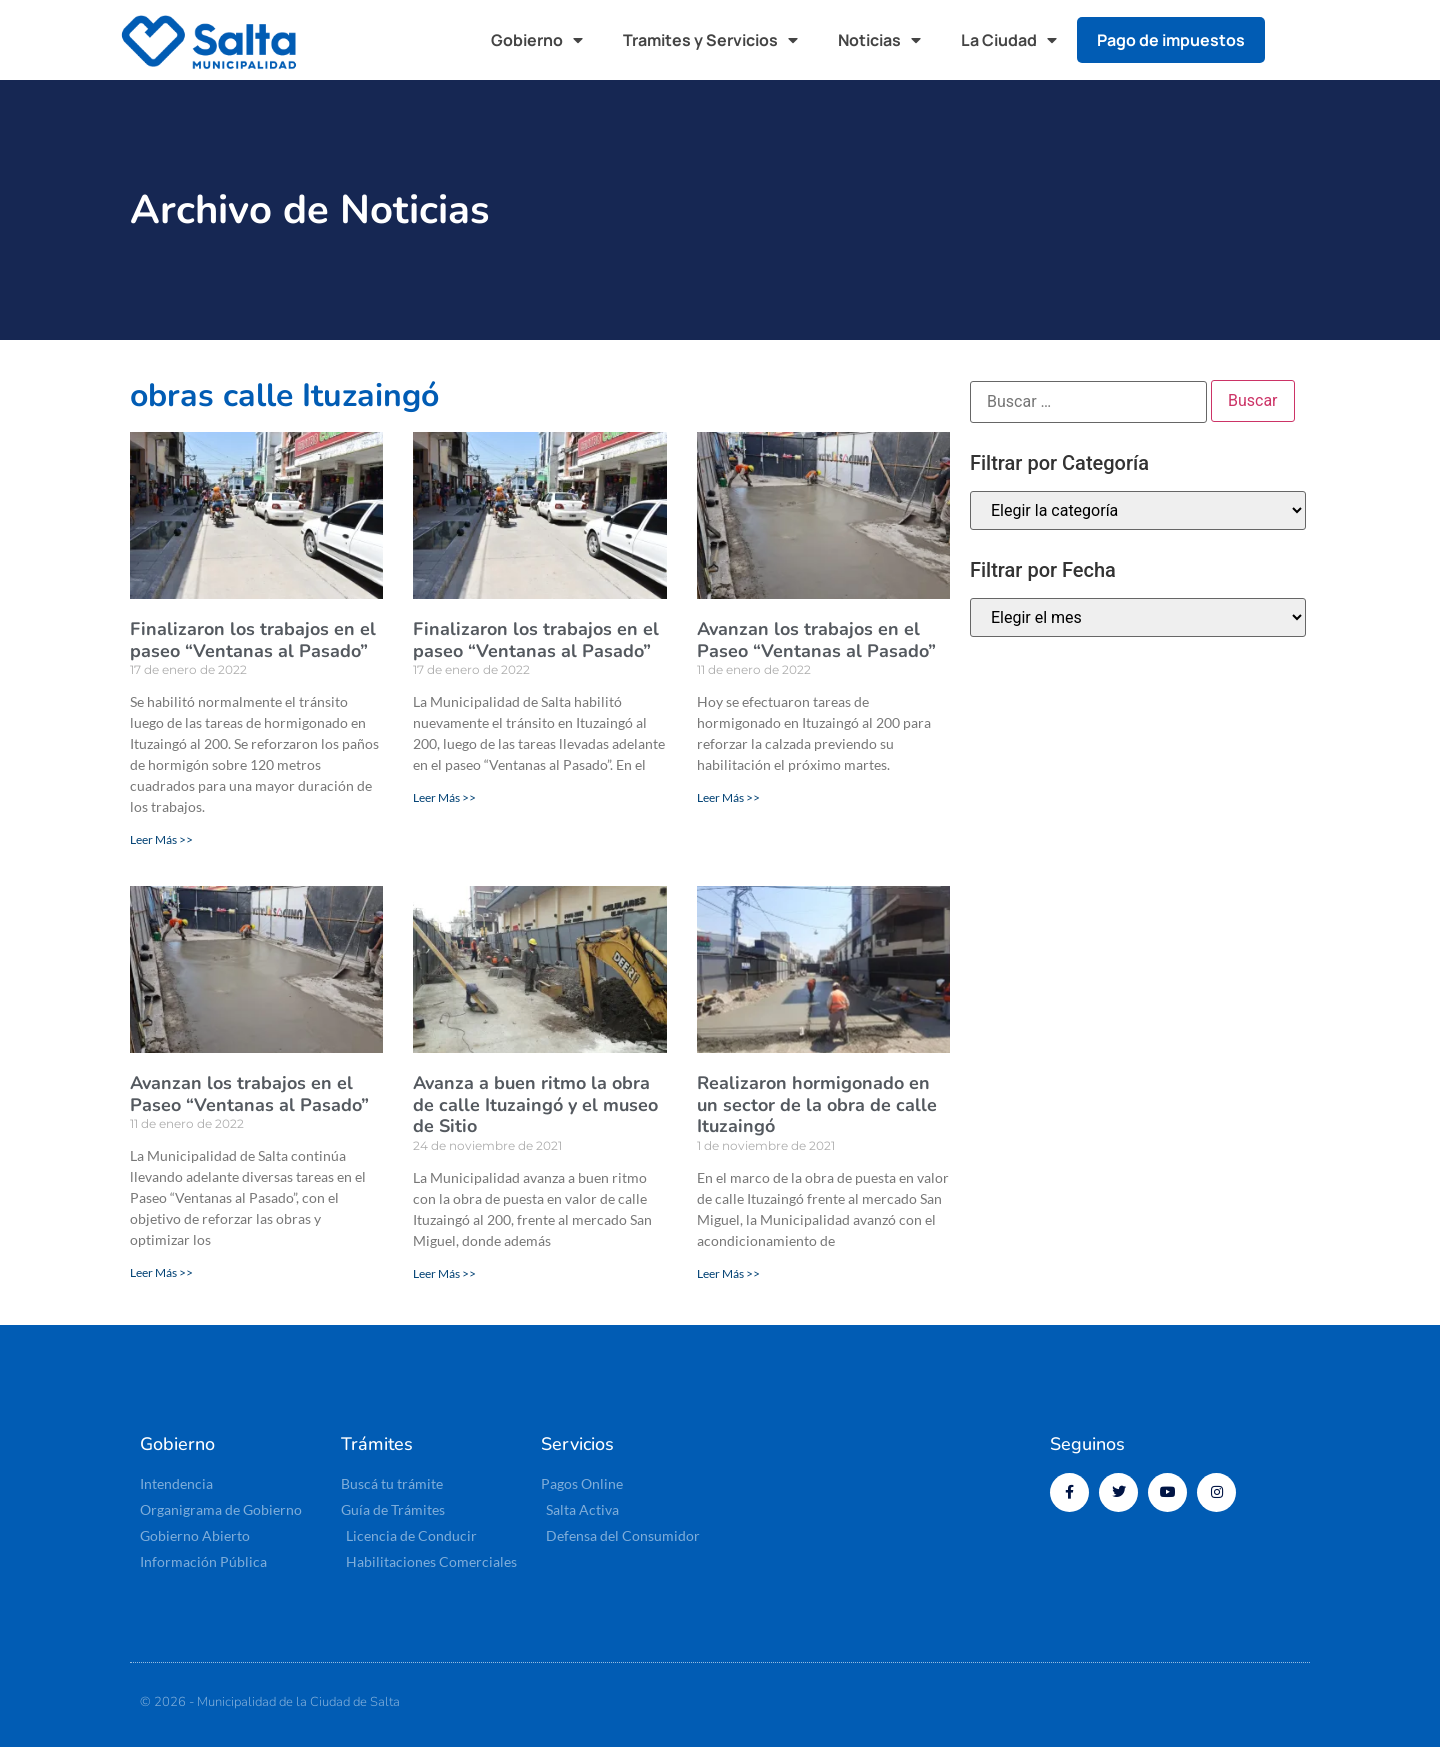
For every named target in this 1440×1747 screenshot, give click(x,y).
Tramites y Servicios (710, 40)
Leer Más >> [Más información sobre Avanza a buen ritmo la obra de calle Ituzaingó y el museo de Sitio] (444, 1273)
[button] (1300, 40)
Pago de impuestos (1171, 40)
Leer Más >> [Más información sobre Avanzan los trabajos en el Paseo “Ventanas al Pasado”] (728, 797)
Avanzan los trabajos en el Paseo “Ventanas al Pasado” (816, 640)
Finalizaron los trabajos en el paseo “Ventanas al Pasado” (253, 640)
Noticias (879, 40)
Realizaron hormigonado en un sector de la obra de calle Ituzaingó (817, 1104)
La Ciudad (1009, 40)
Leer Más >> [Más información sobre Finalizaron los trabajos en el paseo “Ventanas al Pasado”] (161, 839)
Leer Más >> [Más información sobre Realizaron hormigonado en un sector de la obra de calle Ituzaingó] (728, 1273)
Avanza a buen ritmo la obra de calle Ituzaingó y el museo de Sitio (535, 1104)
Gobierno (537, 40)
